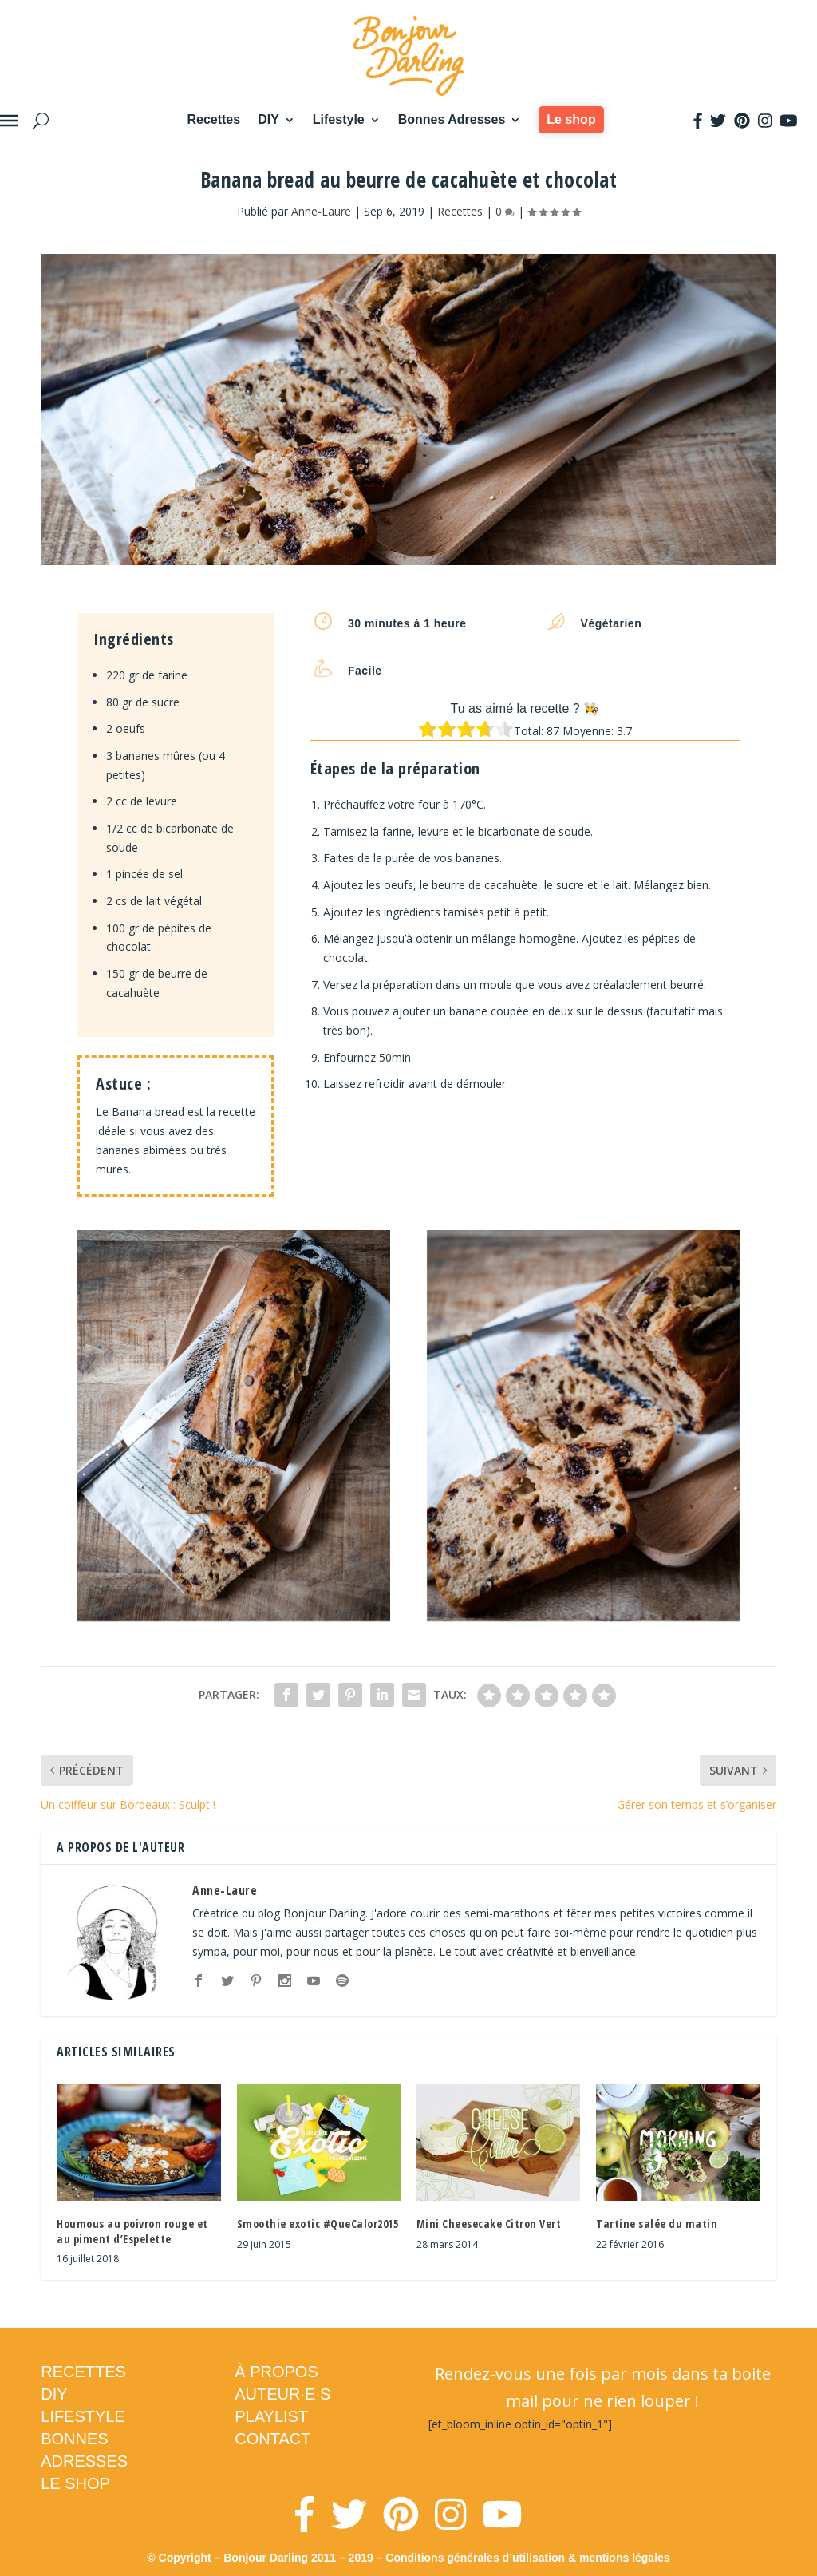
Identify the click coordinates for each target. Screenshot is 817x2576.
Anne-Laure (321, 211)
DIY (268, 119)
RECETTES (83, 2371)
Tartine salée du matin (656, 2223)
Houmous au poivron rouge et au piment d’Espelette (132, 2231)
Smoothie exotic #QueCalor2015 (318, 2223)
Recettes (213, 119)
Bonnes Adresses (452, 119)
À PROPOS (276, 2371)
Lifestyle (339, 119)
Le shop (571, 119)
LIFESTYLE (83, 2416)
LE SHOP (75, 2483)
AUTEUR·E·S (282, 2394)
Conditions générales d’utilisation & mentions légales (527, 2557)
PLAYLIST (271, 2416)
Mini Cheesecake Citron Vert (489, 2223)
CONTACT (272, 2438)
